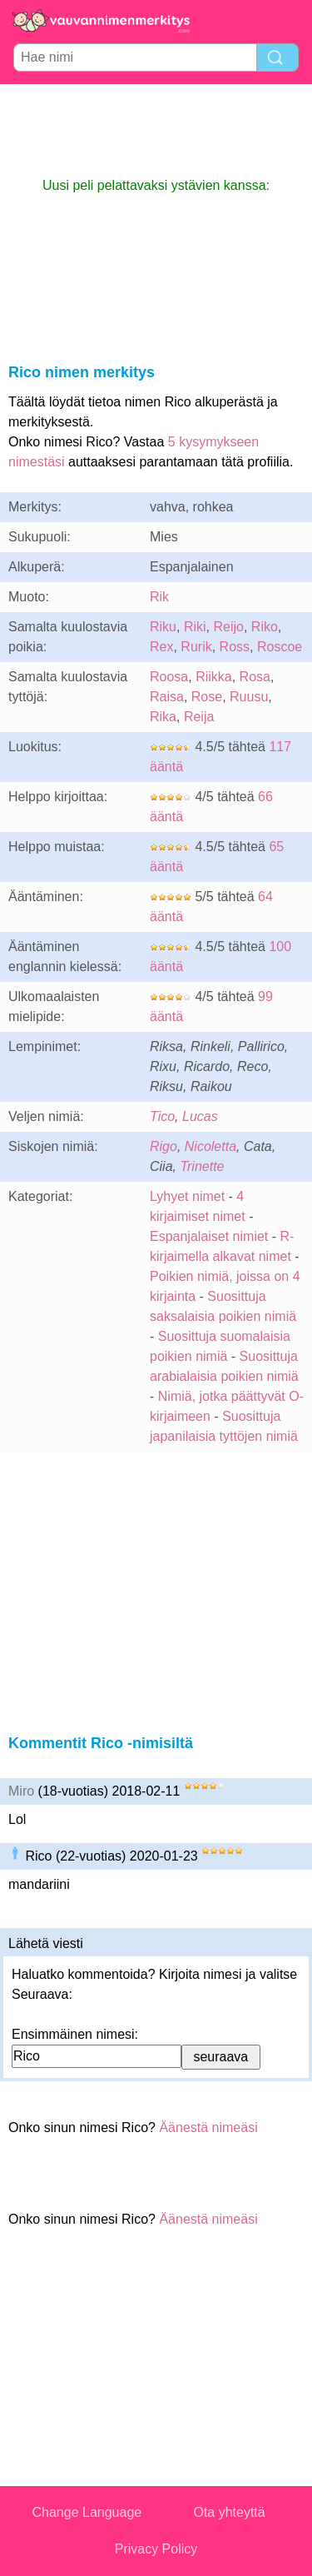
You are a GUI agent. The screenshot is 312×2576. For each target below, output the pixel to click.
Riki (195, 627)
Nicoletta (210, 1146)
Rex (161, 647)
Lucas (200, 1116)
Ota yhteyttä (229, 2512)
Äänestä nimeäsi (208, 2127)
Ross (235, 647)
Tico (162, 1116)
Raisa (167, 697)
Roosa (169, 677)
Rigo (163, 1146)
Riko (264, 627)
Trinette (202, 1166)
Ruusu (249, 697)
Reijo (228, 627)
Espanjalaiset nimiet (209, 1236)
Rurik (196, 647)
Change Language (87, 2512)
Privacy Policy (156, 2549)
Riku (163, 627)
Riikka (214, 677)
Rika (163, 717)
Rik (159, 597)
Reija (199, 717)
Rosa (255, 677)
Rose (206, 697)
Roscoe (279, 647)
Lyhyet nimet (187, 1196)
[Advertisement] (156, 129)
